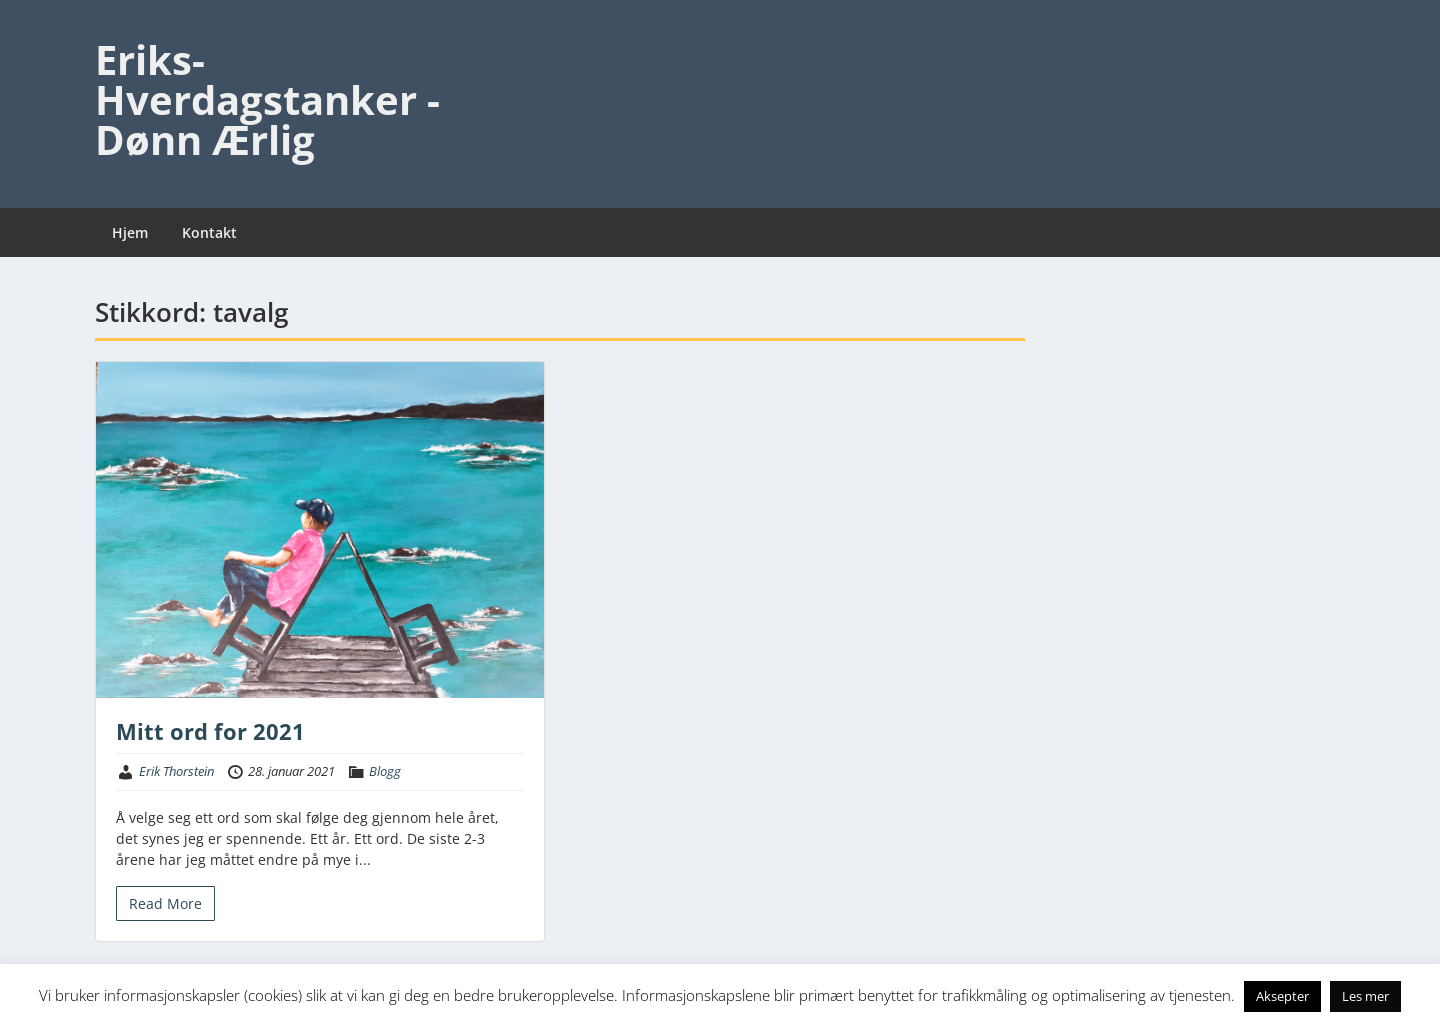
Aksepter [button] (1282, 996)
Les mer (1365, 996)
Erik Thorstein (176, 771)
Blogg (385, 771)
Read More (165, 903)
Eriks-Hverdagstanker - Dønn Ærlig (267, 99)
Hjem (130, 232)
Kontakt (209, 232)
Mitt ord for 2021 (210, 731)
